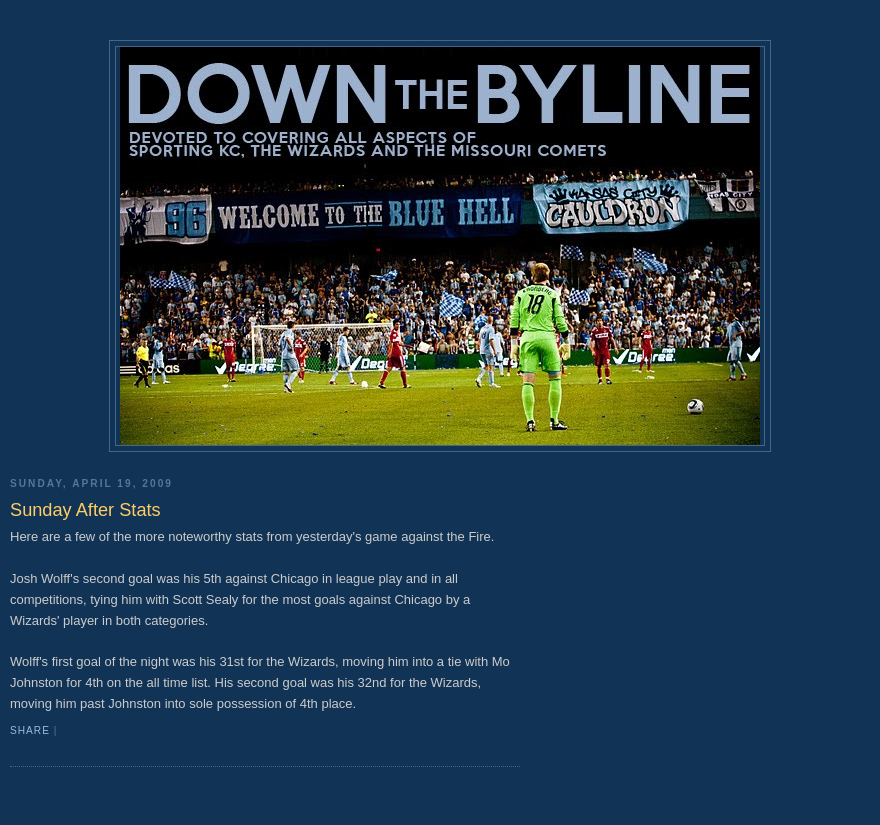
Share (30, 730)
